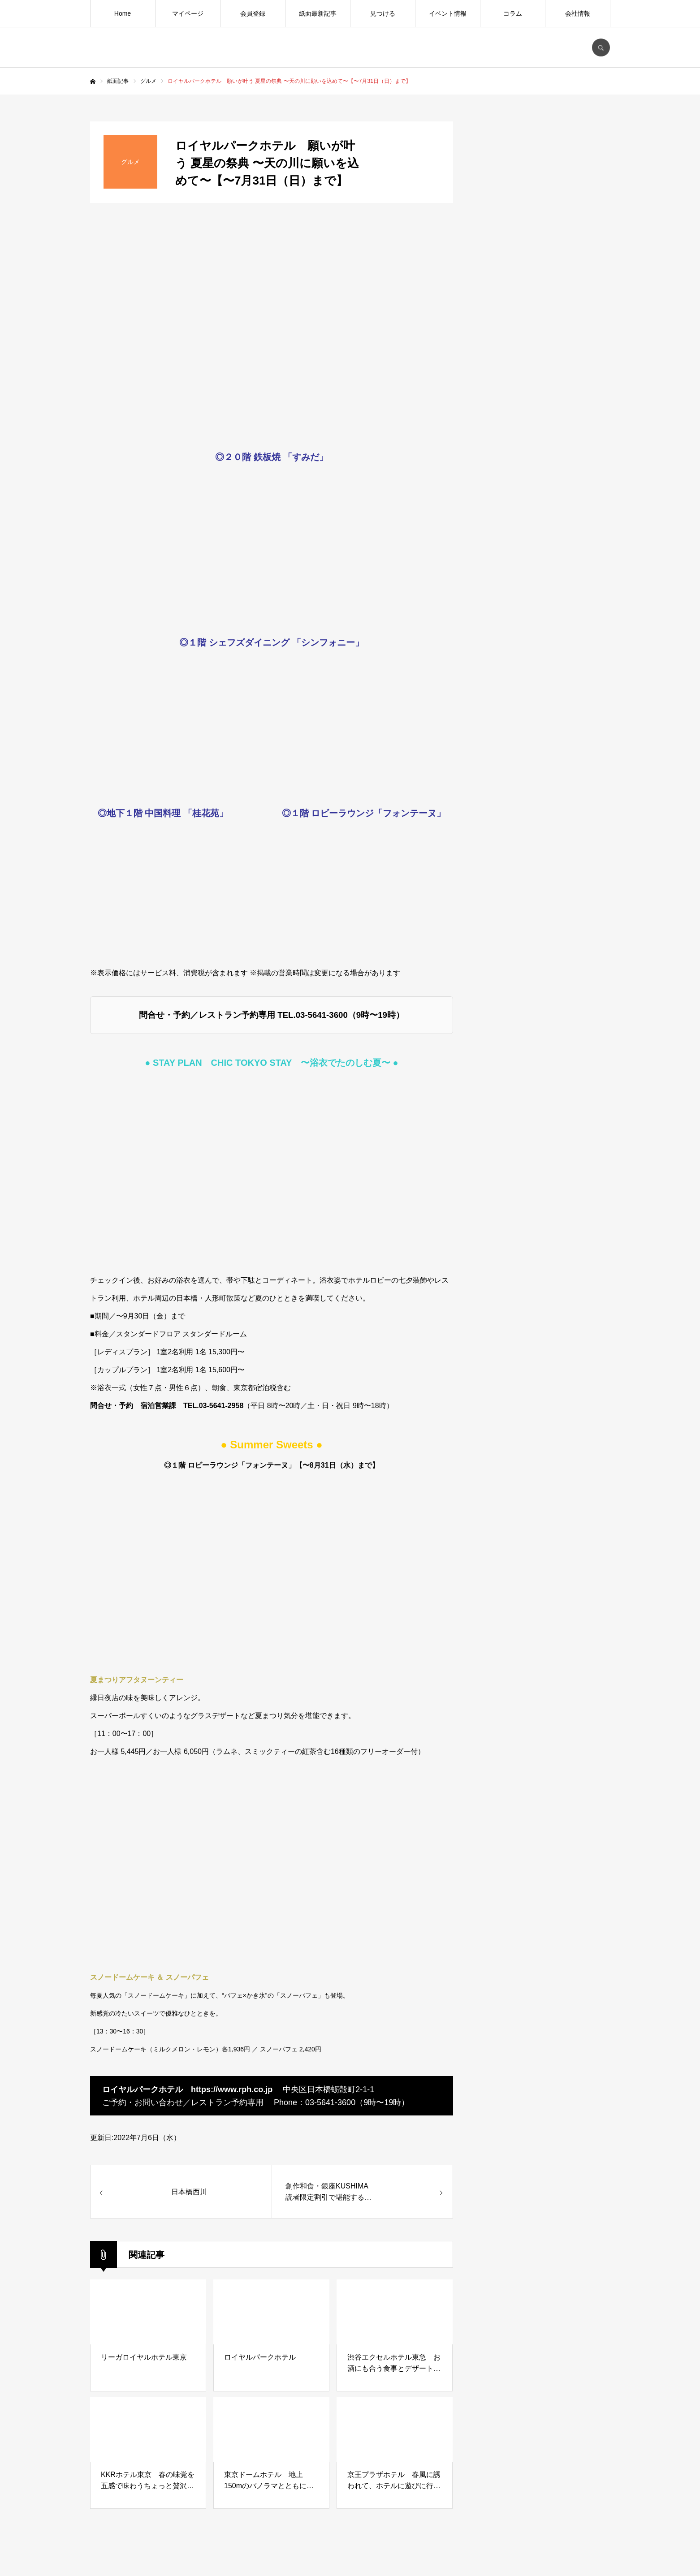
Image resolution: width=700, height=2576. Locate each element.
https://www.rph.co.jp (231, 2089)
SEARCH (601, 47)
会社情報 (577, 13)
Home (122, 13)
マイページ (187, 13)
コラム (512, 13)
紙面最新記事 (318, 13)
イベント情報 (448, 13)
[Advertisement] (542, 822)
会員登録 (252, 13)
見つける (382, 13)
